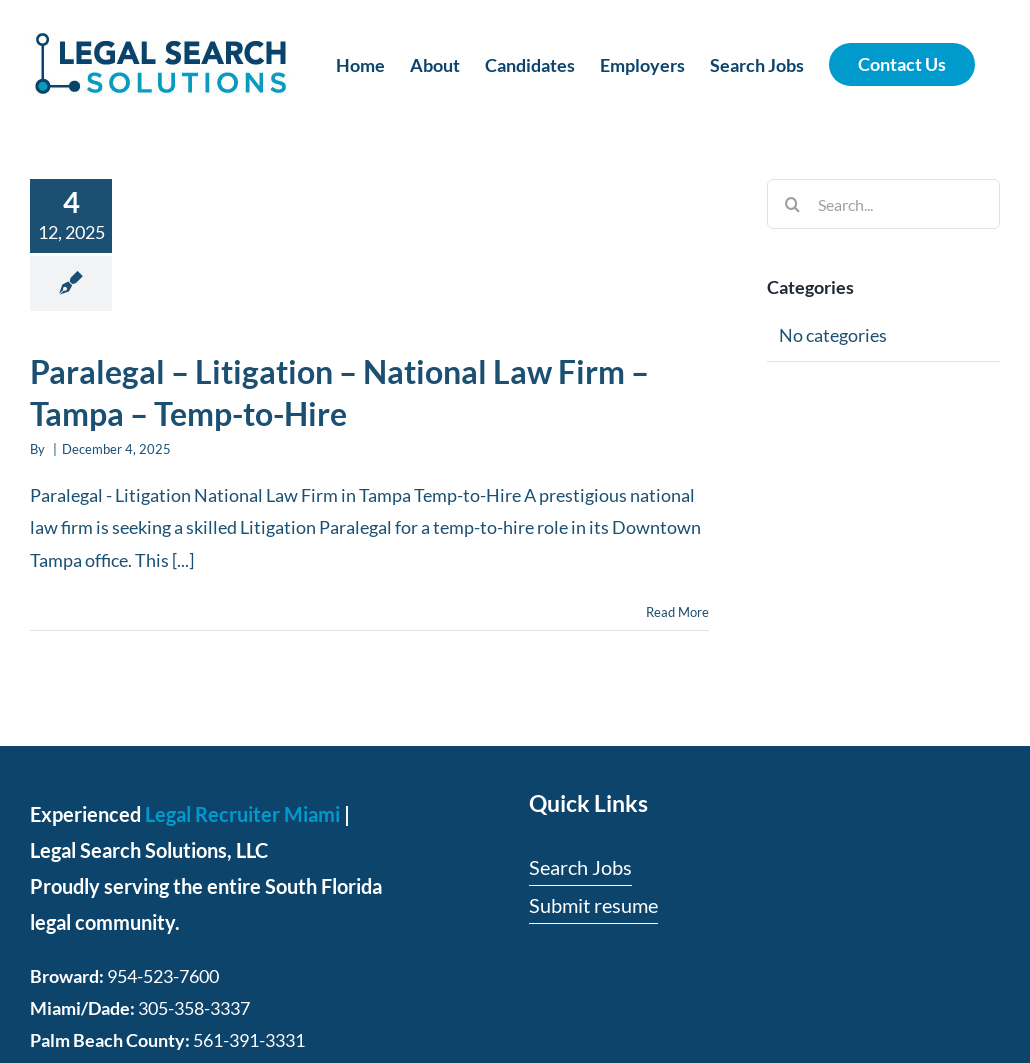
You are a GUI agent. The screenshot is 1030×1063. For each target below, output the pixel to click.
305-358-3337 (194, 1008)
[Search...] (883, 204)
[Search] (792, 204)
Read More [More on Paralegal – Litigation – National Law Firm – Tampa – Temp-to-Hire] (677, 612)
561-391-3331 (249, 1040)
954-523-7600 (163, 976)
